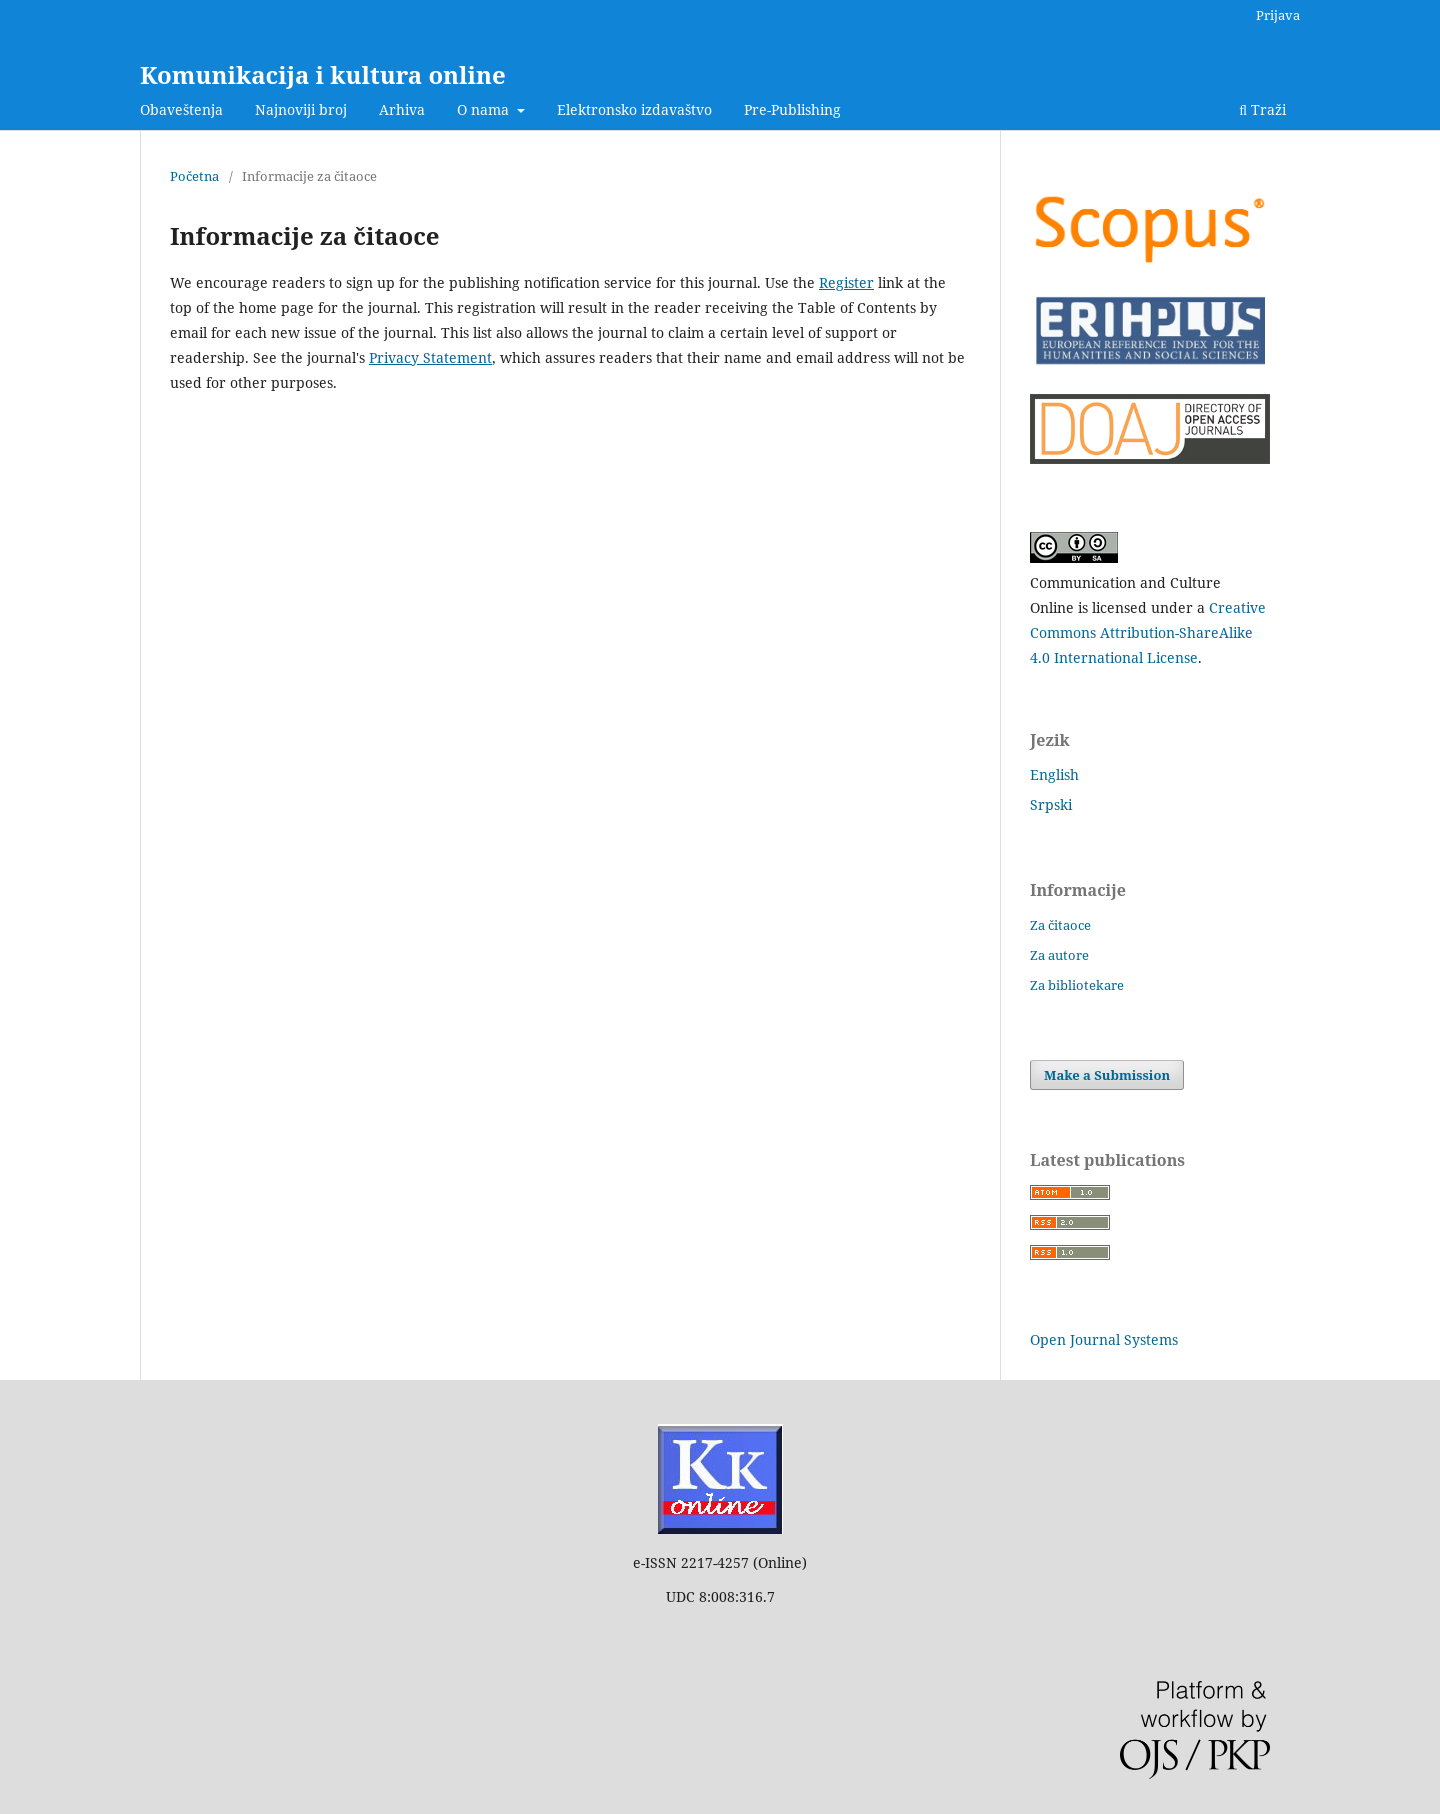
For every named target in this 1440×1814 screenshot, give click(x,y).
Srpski (1051, 804)
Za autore (1059, 955)
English (1054, 774)
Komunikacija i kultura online (323, 74)
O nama (485, 109)
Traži (1262, 109)
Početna (194, 176)
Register (846, 282)
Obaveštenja (181, 109)
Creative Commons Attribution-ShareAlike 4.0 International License (1148, 632)
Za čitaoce (1060, 925)
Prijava (1278, 15)
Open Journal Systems (1104, 1339)
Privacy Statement (430, 357)
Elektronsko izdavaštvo (634, 109)
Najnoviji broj (301, 109)
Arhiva (402, 109)
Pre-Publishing (792, 109)
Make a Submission (1107, 1075)
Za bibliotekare (1077, 985)
